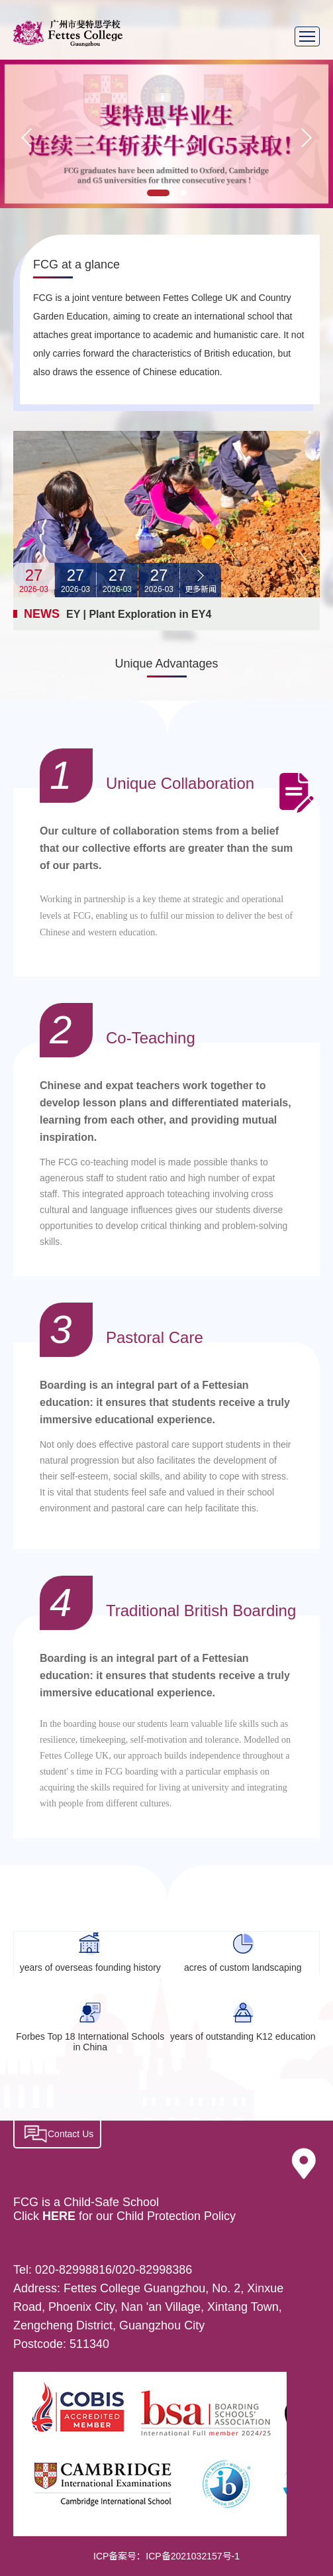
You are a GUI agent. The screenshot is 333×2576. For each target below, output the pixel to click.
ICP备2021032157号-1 (193, 2556)
